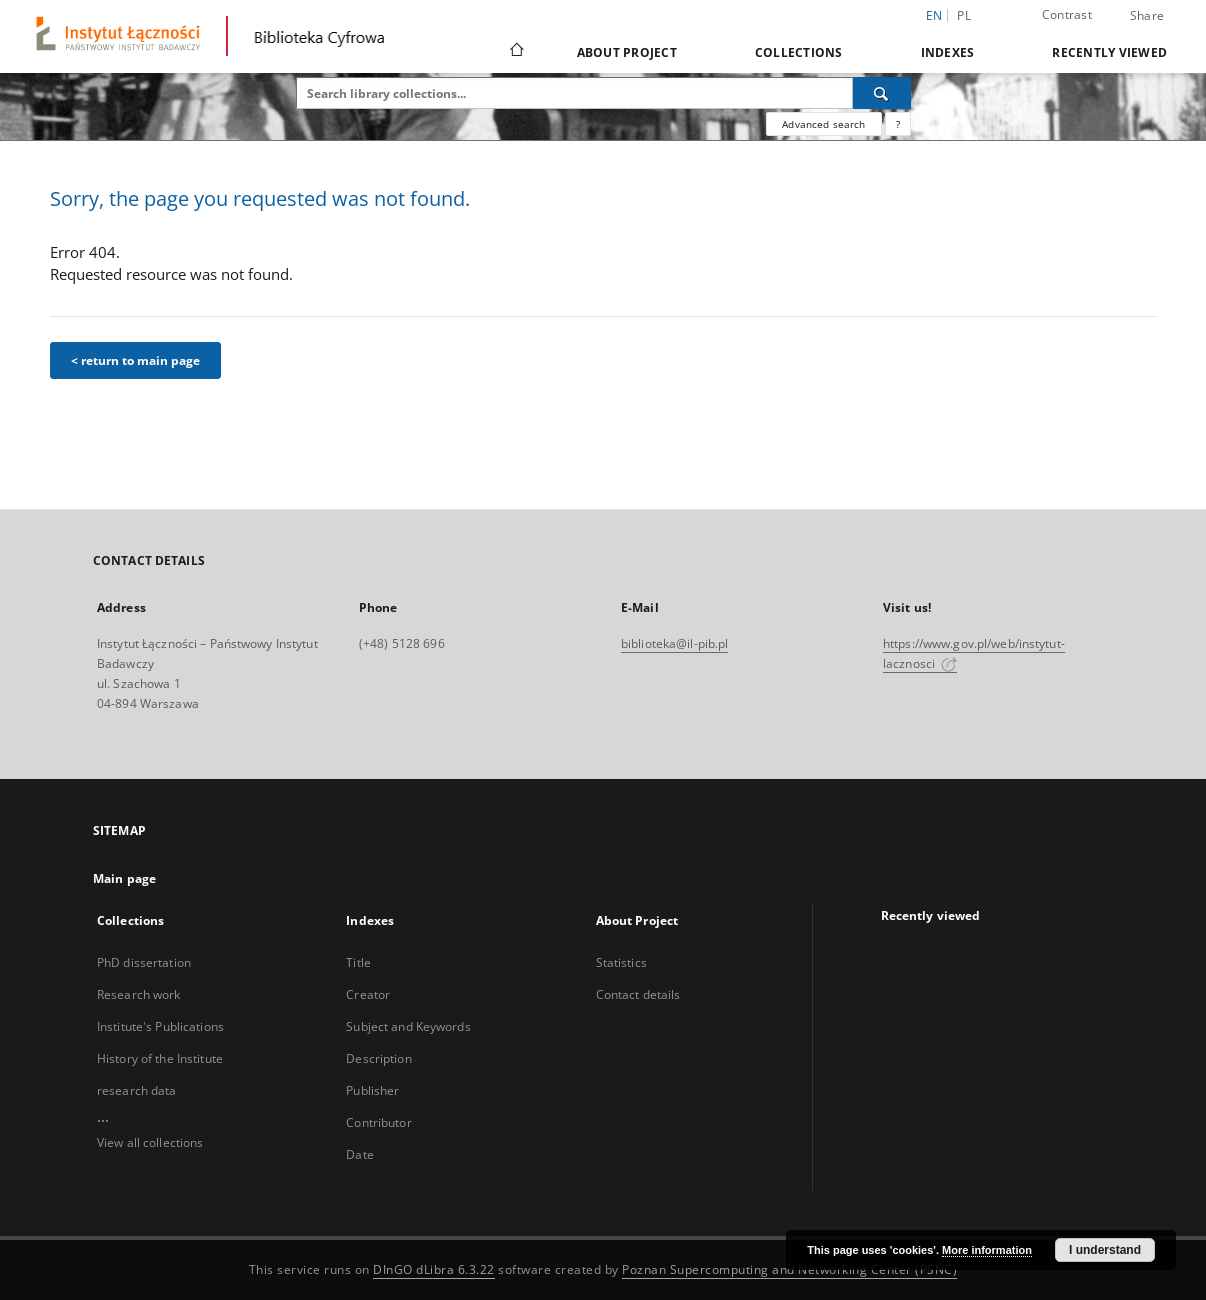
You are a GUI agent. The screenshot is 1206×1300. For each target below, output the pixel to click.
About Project (627, 52)
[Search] (882, 93)
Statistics (621, 962)
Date (359, 1154)
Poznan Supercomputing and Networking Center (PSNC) (789, 1269)
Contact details (638, 994)
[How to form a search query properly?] (898, 124)
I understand (1105, 1250)
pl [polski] (964, 15)
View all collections (150, 1142)
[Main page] (515, 52)
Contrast (1067, 14)
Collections (799, 52)
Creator (368, 994)
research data (137, 1090)
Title (358, 962)
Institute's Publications (160, 1026)
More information (987, 1250)
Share (1147, 16)
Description (378, 1058)
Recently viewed (1109, 52)
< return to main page (135, 360)
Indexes (948, 52)
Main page (124, 878)
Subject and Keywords (408, 1026)
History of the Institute (160, 1058)
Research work (139, 994)
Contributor (378, 1122)
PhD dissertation (144, 962)
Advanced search (823, 124)
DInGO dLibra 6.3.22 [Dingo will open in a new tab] (434, 1269)
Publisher (372, 1090)
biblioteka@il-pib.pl (674, 643)
